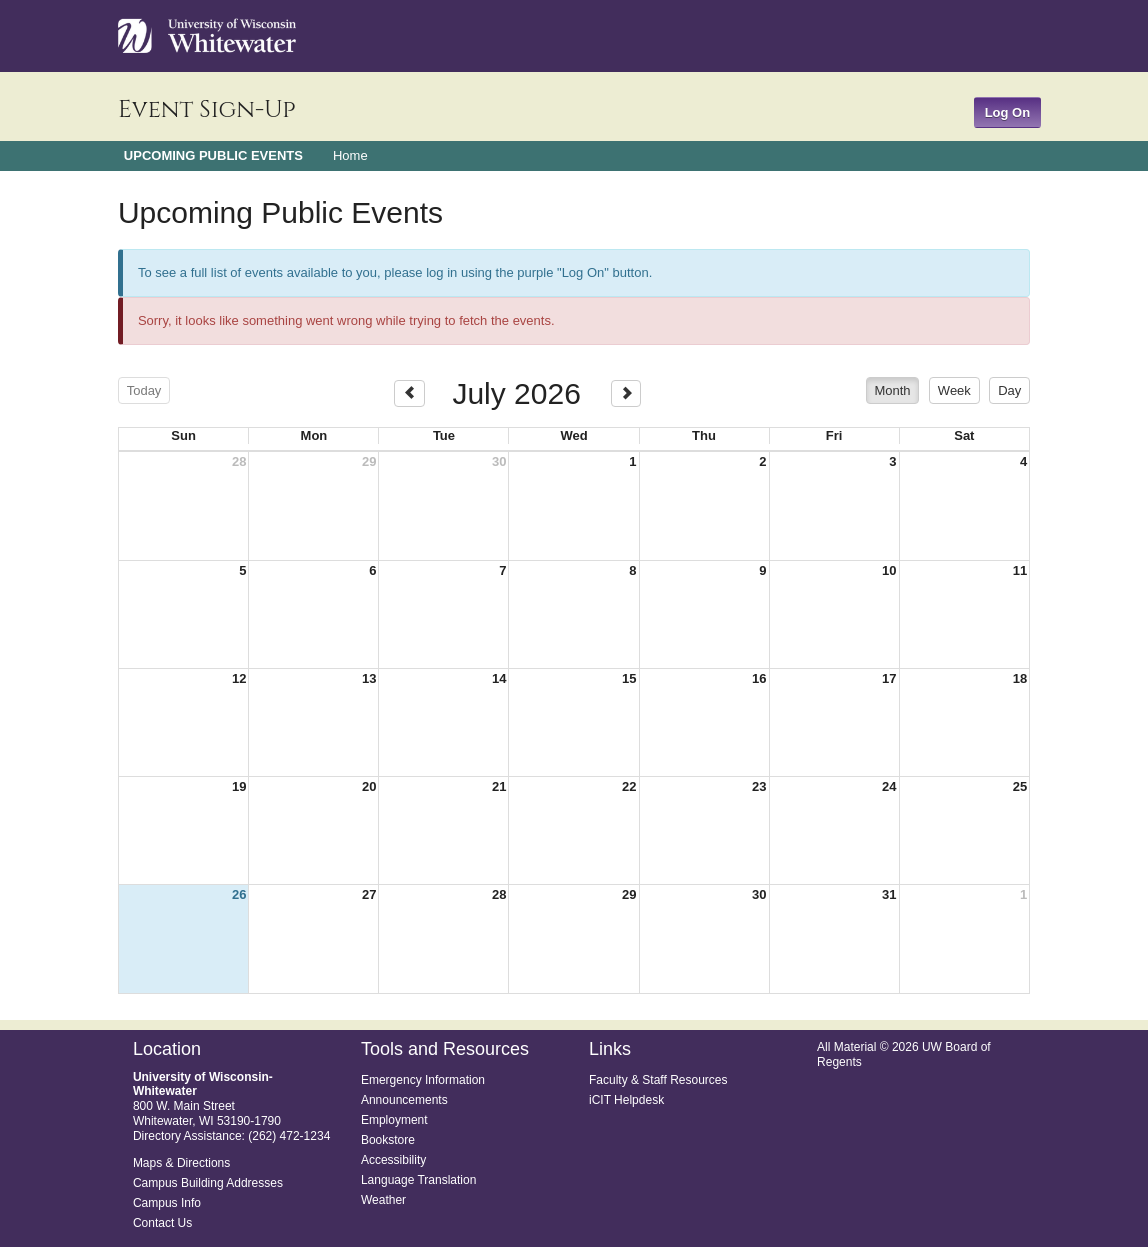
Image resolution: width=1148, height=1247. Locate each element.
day (1009, 390)
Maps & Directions (181, 1163)
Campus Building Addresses (208, 1183)
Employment (394, 1120)
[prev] (409, 393)
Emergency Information (423, 1080)
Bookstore (388, 1140)
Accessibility (393, 1160)
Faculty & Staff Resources (658, 1080)
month (892, 390)
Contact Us (162, 1223)
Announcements (404, 1100)
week (954, 390)
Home (350, 155)
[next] (626, 393)
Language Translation (418, 1180)
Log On (1008, 112)
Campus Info (167, 1203)
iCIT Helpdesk (626, 1100)
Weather (383, 1200)
